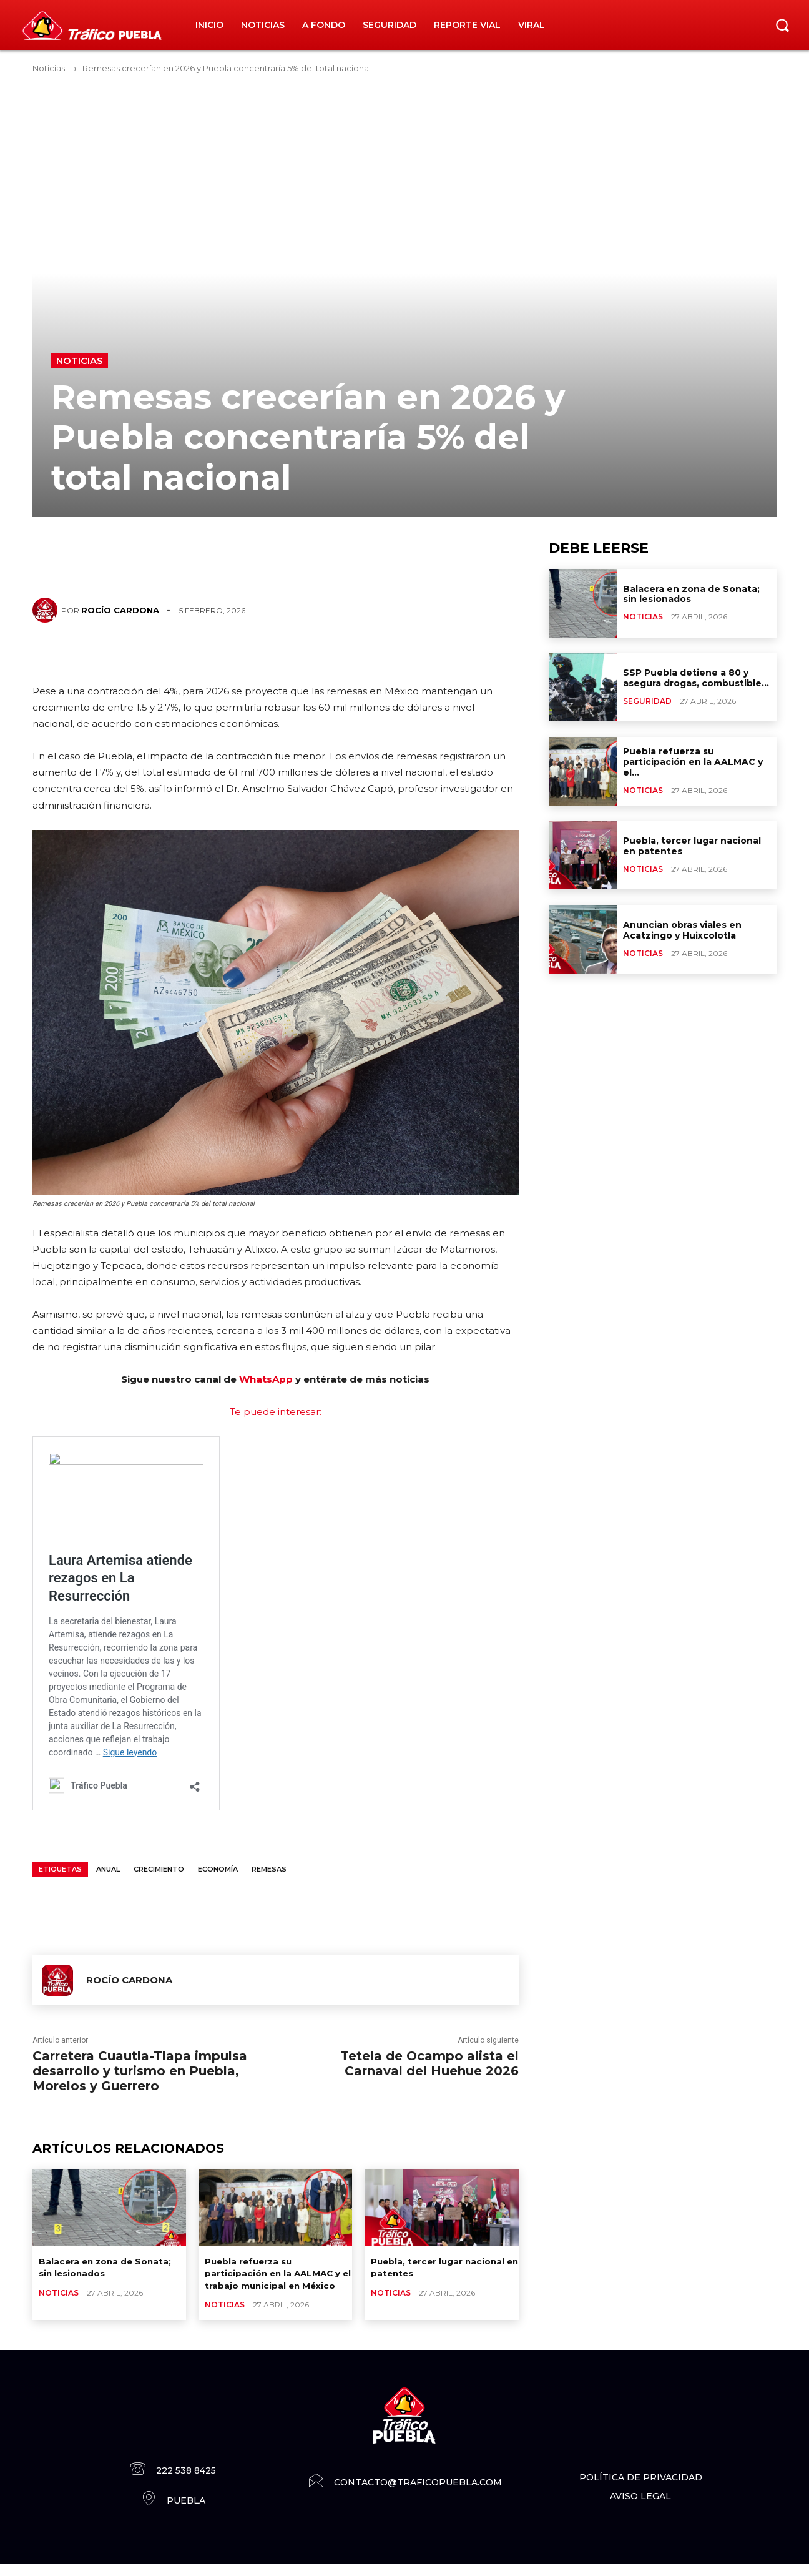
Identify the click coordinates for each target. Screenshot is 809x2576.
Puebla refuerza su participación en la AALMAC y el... (693, 762)
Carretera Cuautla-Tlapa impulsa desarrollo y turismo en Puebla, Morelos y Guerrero (139, 2070)
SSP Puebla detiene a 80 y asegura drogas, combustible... (696, 678)
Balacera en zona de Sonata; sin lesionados (110, 2267)
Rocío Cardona (120, 610)
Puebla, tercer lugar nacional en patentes (692, 846)
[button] (782, 25)
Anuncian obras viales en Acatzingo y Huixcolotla (682, 930)
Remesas (269, 1869)
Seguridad (647, 701)
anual (108, 1869)
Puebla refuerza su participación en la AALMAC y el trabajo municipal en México (277, 2279)
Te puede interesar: (275, 1412)
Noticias (48, 68)
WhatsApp (266, 1379)
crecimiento (159, 1869)
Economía (218, 1869)
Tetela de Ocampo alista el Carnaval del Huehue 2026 (429, 2063)
